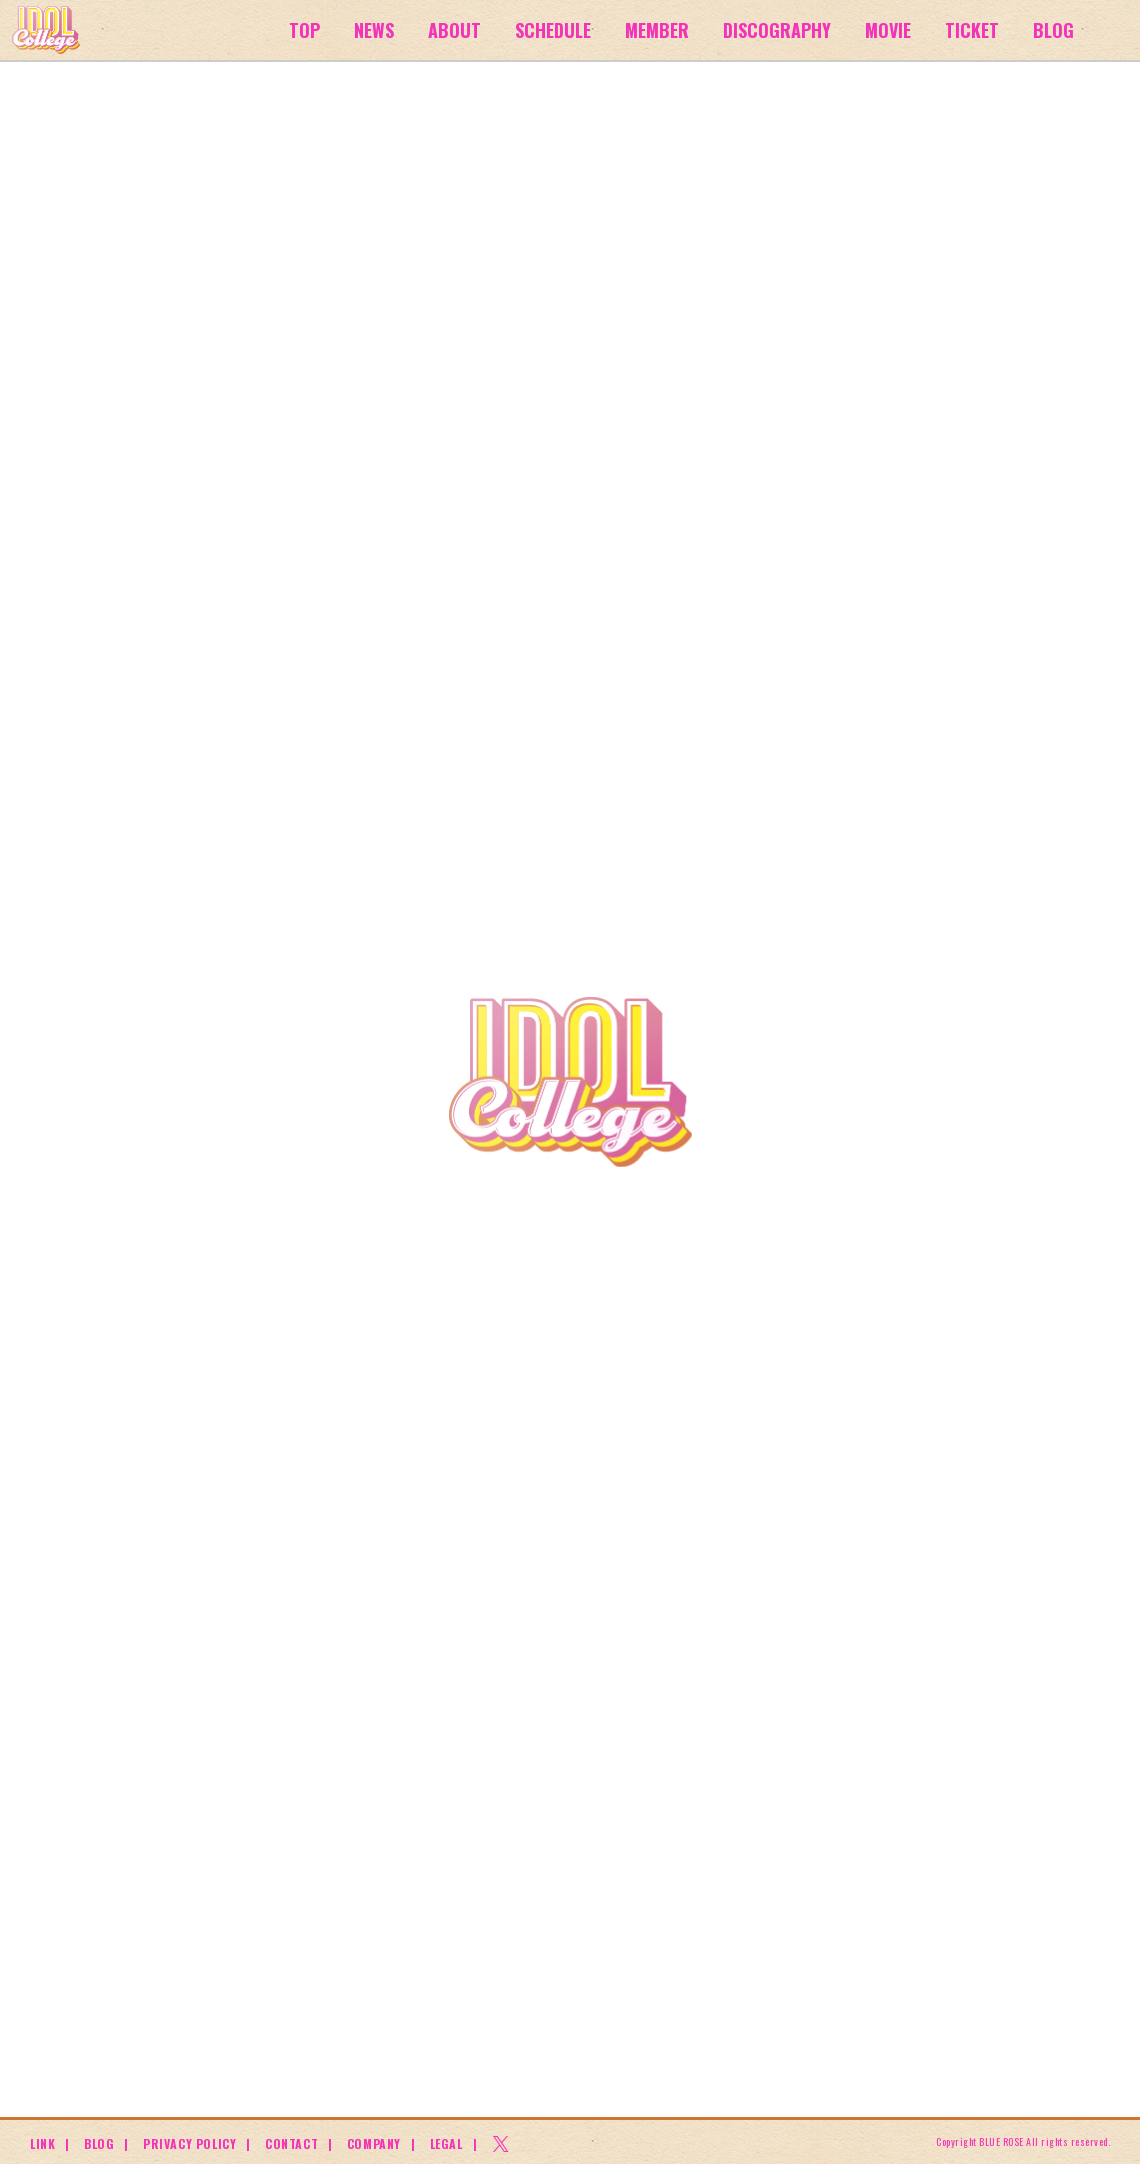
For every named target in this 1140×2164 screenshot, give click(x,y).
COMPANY (374, 2143)
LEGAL (446, 2143)
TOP (304, 30)
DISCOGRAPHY (777, 30)
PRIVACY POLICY (189, 2143)
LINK (42, 2143)
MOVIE (888, 30)
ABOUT (454, 30)
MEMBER (657, 30)
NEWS (374, 30)
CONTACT (291, 2143)
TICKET (972, 30)
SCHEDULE (553, 30)
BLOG (1053, 30)
